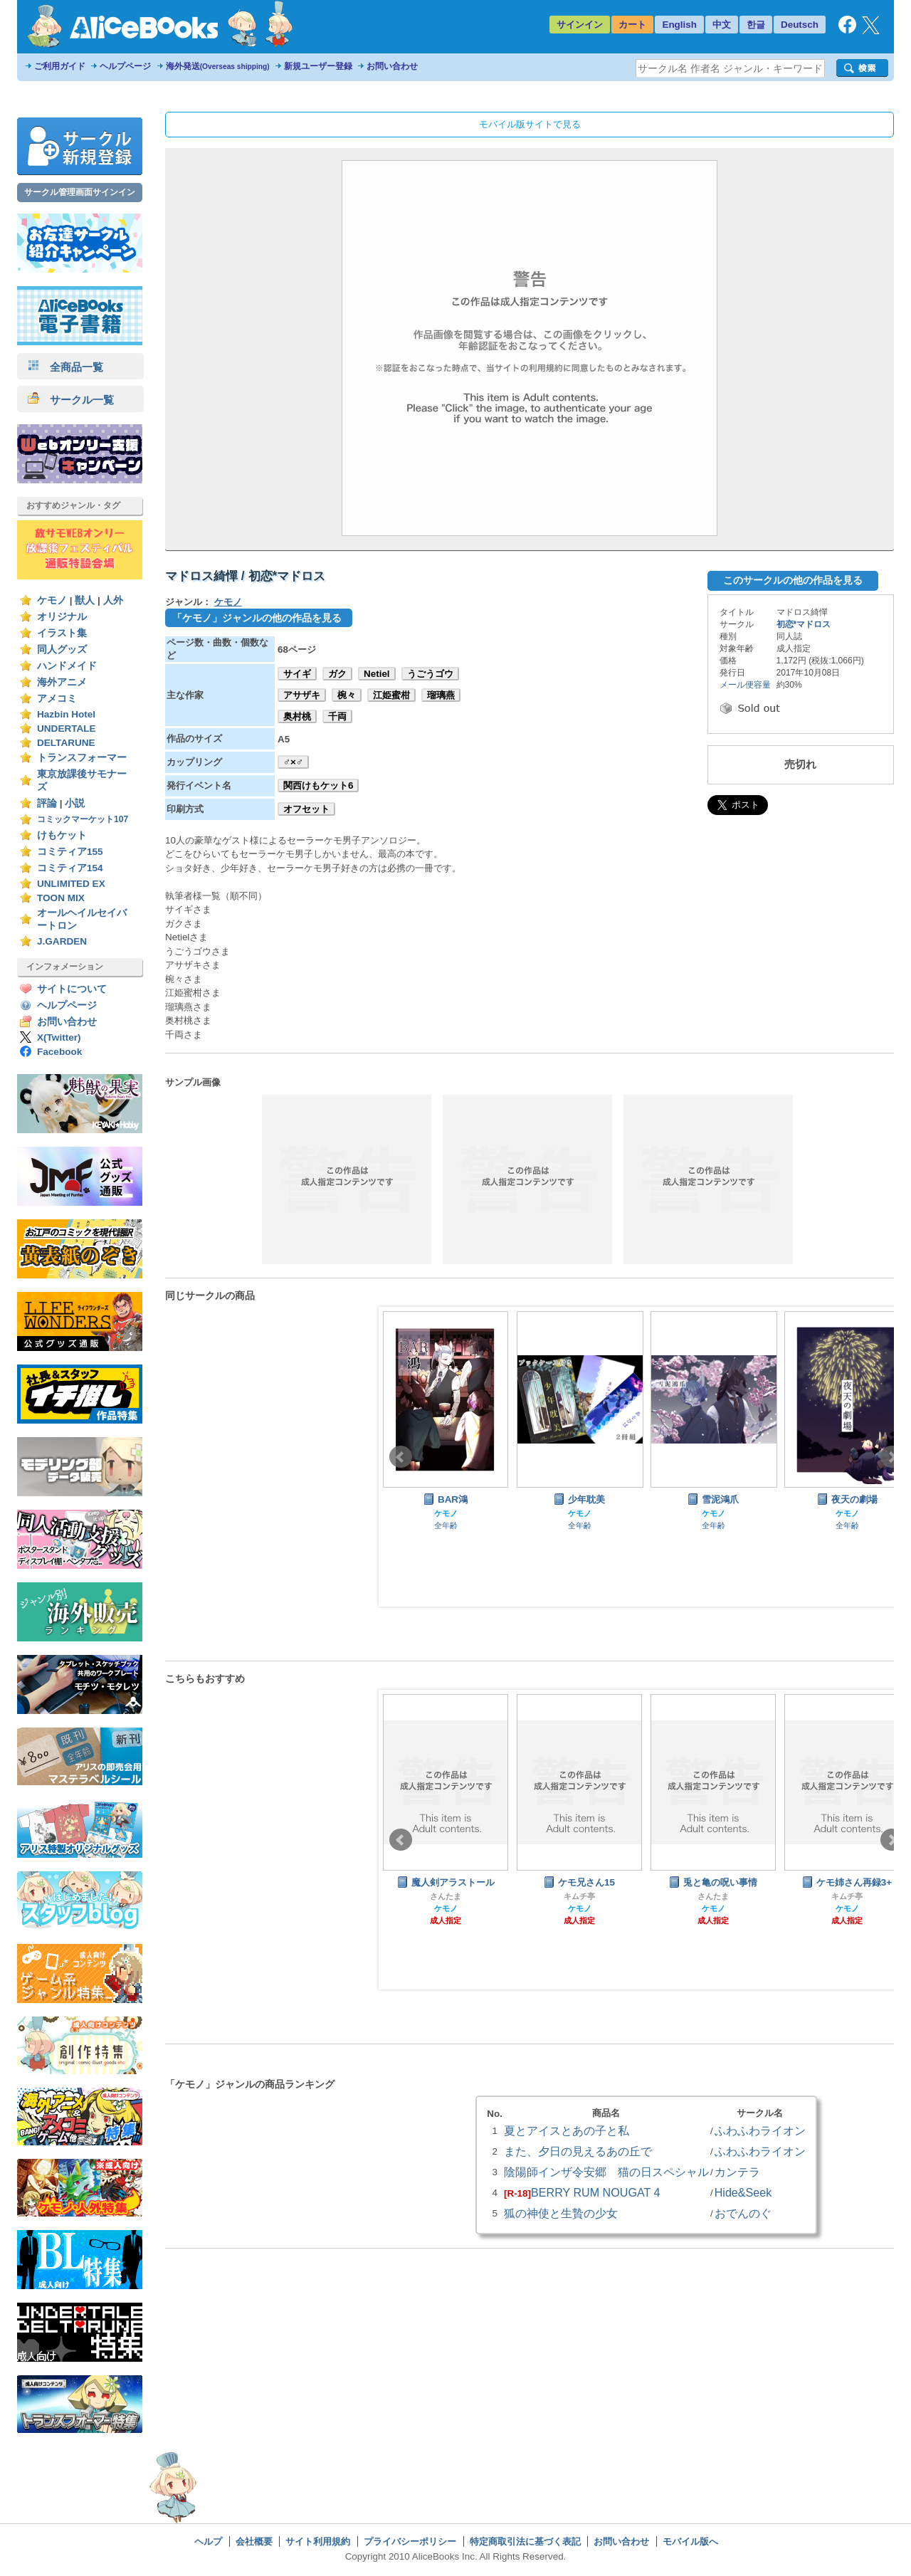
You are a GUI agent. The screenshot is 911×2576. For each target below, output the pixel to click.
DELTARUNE (66, 742)
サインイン (580, 24)
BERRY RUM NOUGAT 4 (595, 2192)
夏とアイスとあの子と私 (566, 2130)
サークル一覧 (71, 400)
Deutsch (799, 24)
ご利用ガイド (59, 66)
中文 (721, 24)
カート (632, 24)
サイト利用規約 (317, 2541)
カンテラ (737, 2171)
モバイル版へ (690, 2541)
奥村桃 (297, 716)
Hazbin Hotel (66, 714)
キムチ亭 (579, 1896)
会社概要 (254, 2541)
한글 (756, 24)
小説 (75, 803)
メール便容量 (745, 685)
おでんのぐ (743, 2213)
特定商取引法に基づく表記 (525, 2541)
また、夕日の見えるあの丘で (578, 2151)
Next (891, 1457)
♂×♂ (293, 762)
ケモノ (52, 600)
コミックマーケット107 (82, 819)
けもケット (62, 835)
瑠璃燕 (441, 695)
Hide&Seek (743, 2192)
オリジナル (62, 616)
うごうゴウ (430, 673)
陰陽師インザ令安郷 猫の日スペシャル (606, 2171)
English (679, 24)
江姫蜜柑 (391, 695)
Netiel (377, 673)
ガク (337, 673)
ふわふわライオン (760, 2130)
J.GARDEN (62, 941)
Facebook (59, 1051)
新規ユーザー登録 (318, 66)
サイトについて (72, 989)
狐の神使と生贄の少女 (561, 2213)
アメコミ (57, 698)
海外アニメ (62, 682)
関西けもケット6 (318, 785)
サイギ (297, 673)
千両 (337, 716)
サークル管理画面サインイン (79, 192)
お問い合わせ (392, 66)
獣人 (85, 600)
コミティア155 (70, 851)
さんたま (445, 1896)
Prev (400, 1457)
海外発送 (218, 66)
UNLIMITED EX (71, 883)
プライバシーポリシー (410, 2541)
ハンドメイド (67, 666)
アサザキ (301, 695)
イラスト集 (62, 633)
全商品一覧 (65, 367)
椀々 (346, 695)
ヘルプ (208, 2541)
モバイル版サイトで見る (530, 124)
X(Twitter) (59, 1037)
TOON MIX (61, 898)
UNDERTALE (66, 728)
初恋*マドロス (803, 624)
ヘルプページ (125, 66)
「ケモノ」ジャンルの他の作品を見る (257, 618)
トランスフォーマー (82, 757)
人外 (113, 600)
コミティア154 (70, 868)
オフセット (306, 809)
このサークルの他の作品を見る (793, 580)
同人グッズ (62, 649)
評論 (47, 803)
